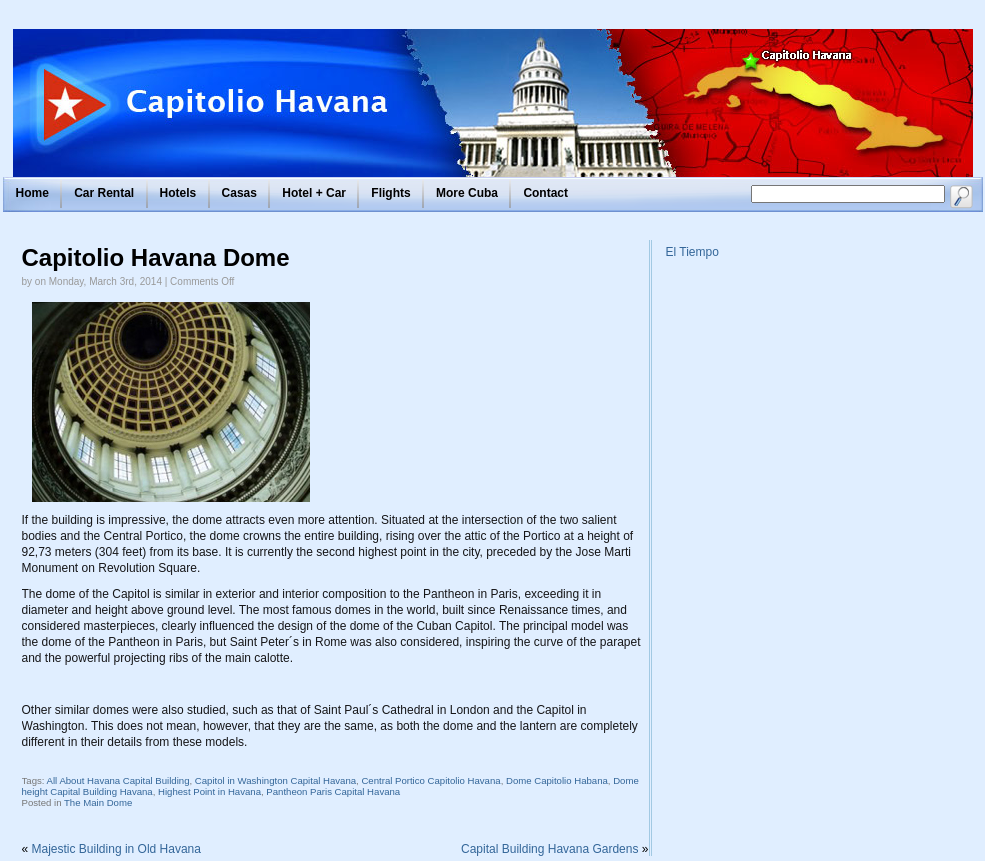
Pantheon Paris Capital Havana (333, 791)
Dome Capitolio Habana (557, 780)
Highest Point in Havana (209, 791)
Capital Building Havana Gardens (549, 849)
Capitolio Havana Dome (156, 257)
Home (32, 193)
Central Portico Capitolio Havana (430, 780)
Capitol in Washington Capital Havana (275, 780)
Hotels (178, 193)
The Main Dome (98, 802)
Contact (545, 193)
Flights (390, 193)
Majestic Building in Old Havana (116, 849)
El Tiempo (692, 252)
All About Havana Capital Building (118, 780)
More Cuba (467, 193)
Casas (239, 193)
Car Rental (104, 193)
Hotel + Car (314, 193)
